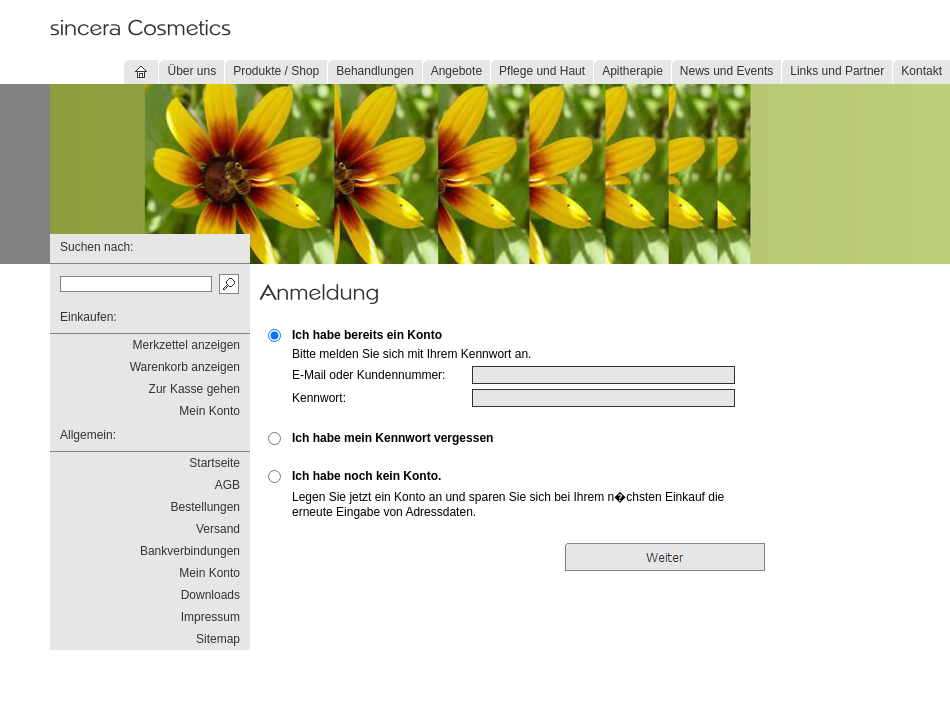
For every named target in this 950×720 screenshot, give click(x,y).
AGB (227, 485)
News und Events (726, 71)
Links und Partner (837, 71)
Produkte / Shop (276, 71)
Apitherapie (632, 71)
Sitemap (218, 639)
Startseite (214, 463)
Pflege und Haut (542, 71)
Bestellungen (205, 507)
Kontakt (921, 71)
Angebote (456, 71)
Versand (218, 529)
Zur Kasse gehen (194, 389)
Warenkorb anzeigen (185, 367)
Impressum (210, 617)
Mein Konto (209, 411)
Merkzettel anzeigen (186, 345)
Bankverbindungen (190, 551)
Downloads (210, 595)
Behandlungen (374, 71)
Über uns (191, 71)
